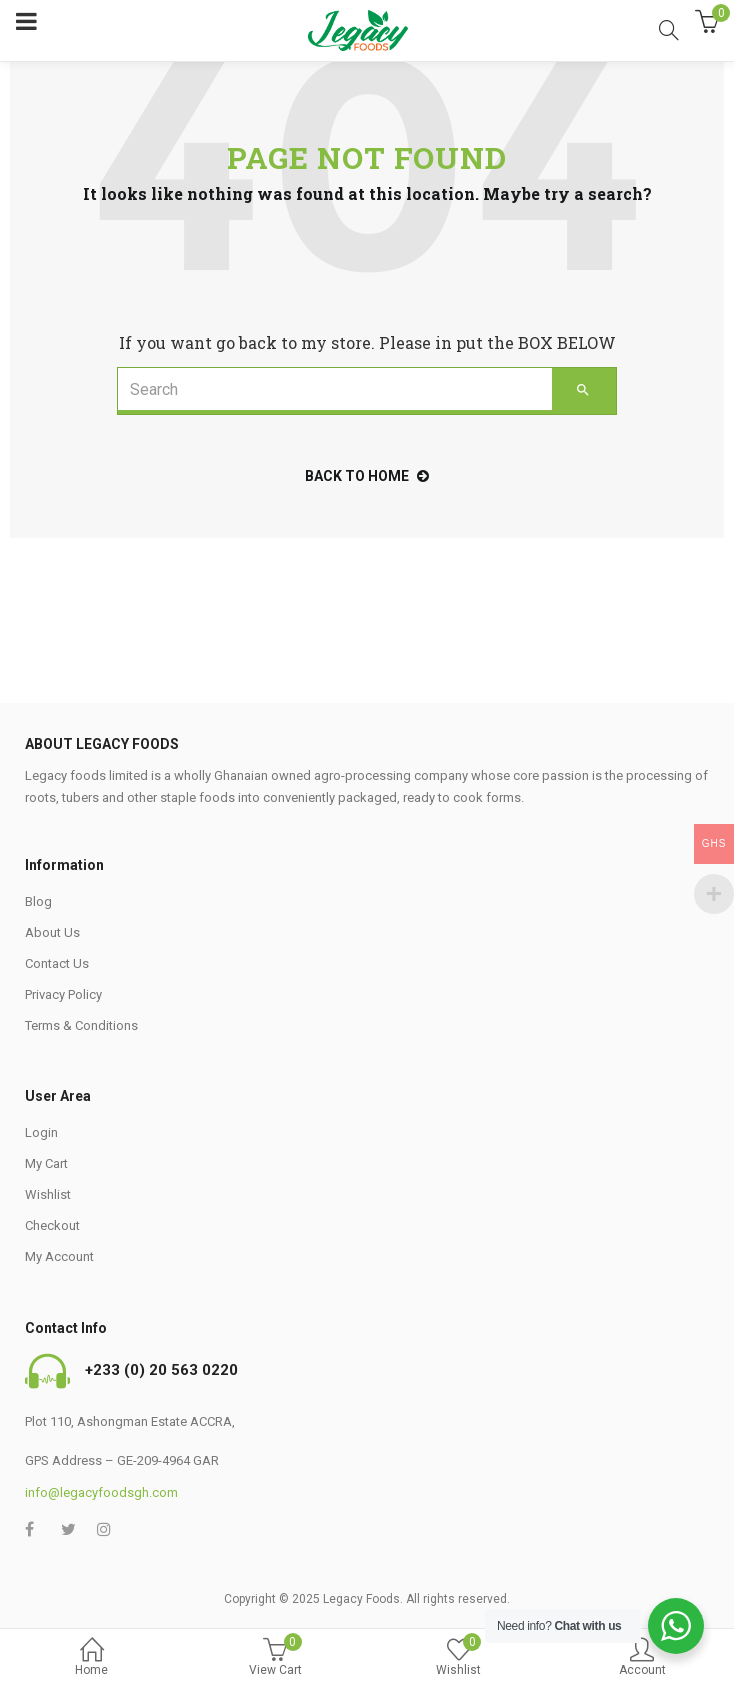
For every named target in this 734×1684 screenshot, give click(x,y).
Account (643, 1658)
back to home (367, 476)
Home (92, 1658)
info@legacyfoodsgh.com (101, 1492)
